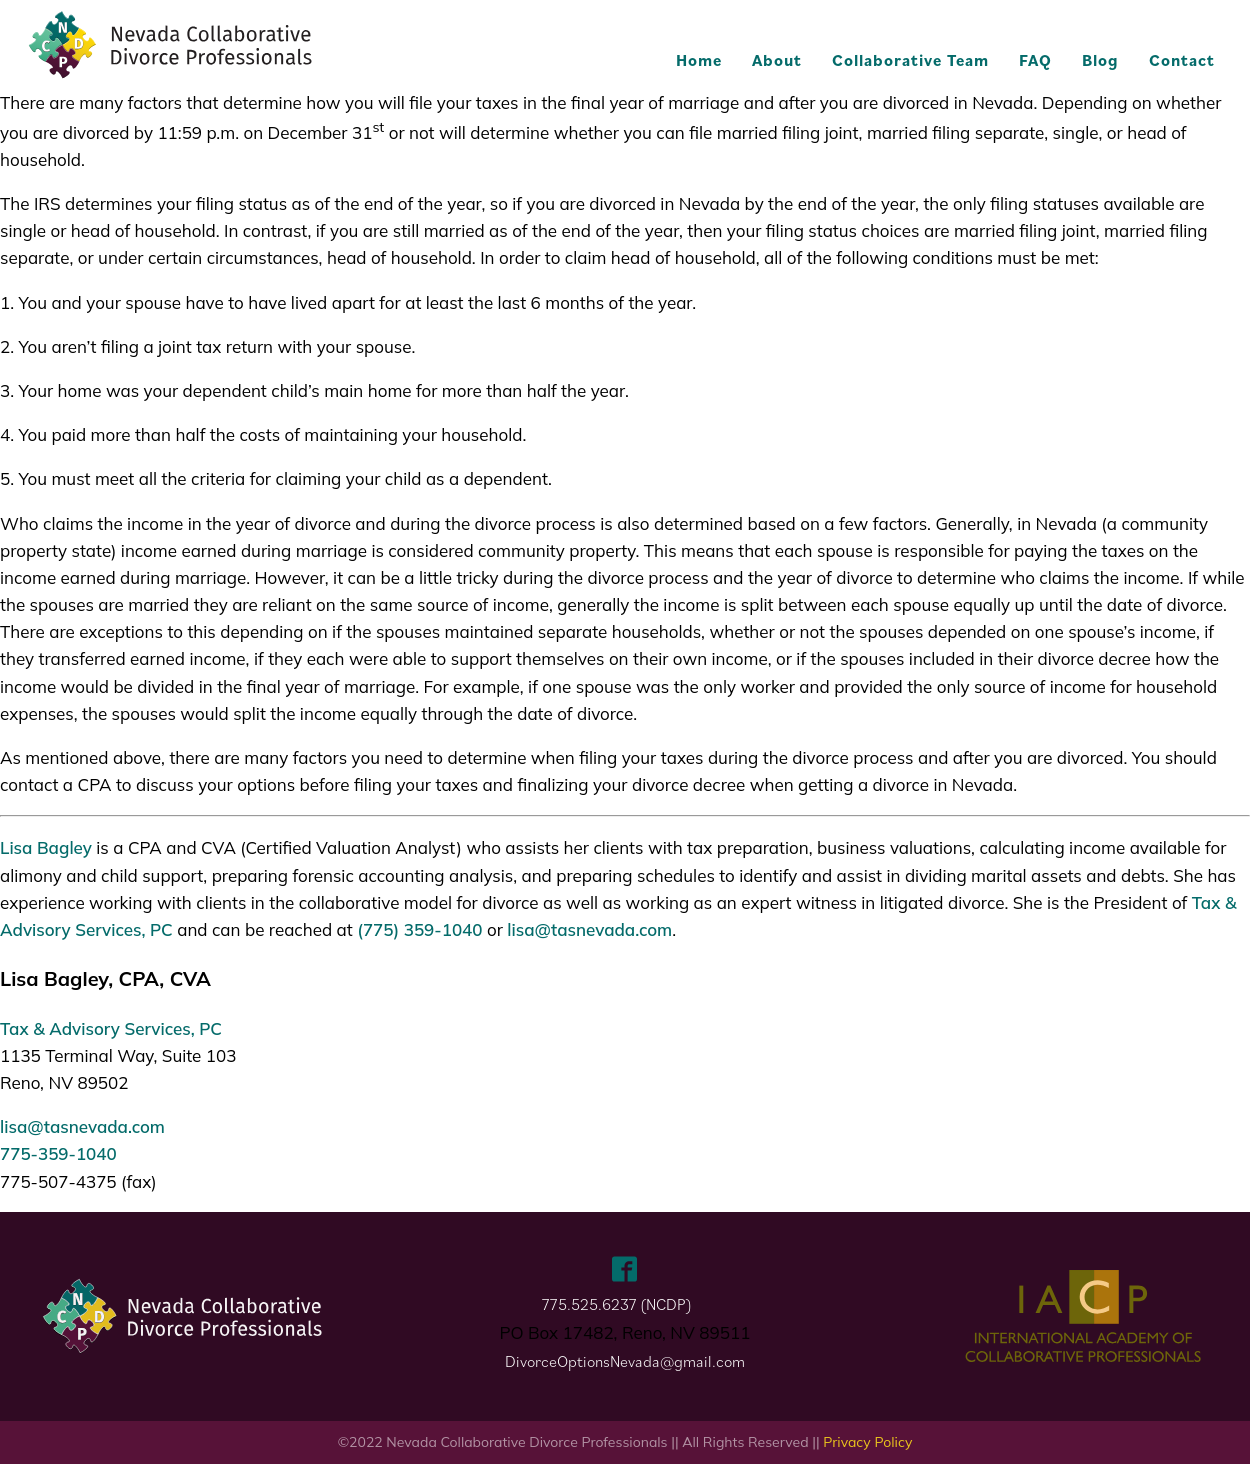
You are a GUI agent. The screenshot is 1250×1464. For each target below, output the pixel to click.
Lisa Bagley (46, 847)
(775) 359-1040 (419, 929)
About (777, 60)
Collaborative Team (910, 60)
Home (699, 60)
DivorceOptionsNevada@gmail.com (625, 1361)
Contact (1182, 60)
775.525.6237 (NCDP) (617, 1304)
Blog (1100, 60)
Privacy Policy (867, 1442)
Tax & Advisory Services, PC (111, 1028)
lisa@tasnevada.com (589, 929)
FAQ (1035, 60)
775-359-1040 (58, 1153)
